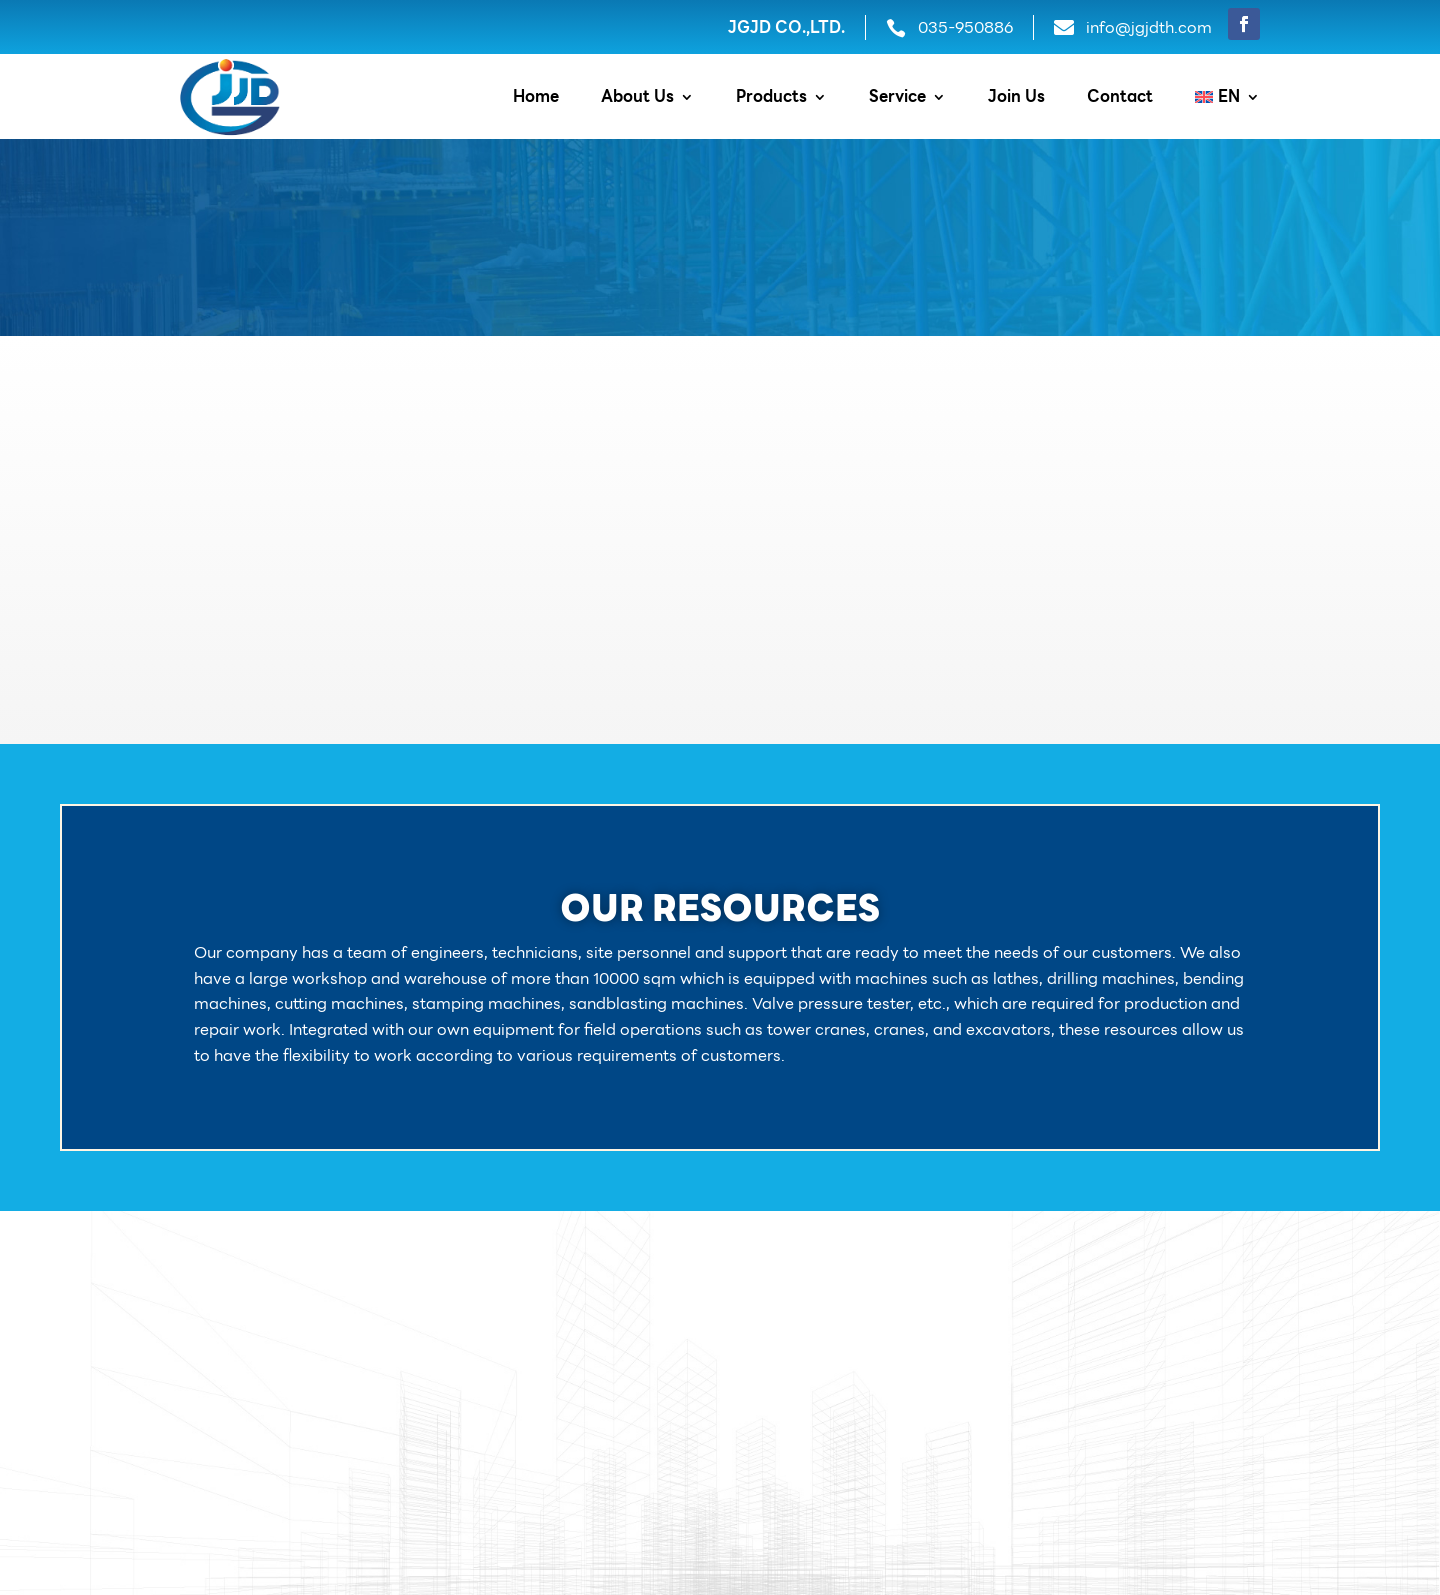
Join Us (1016, 99)
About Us (637, 99)
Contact (1120, 99)
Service (897, 99)
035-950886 (965, 27)
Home (536, 99)
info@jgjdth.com (1149, 27)
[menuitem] (1227, 101)
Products (771, 99)
